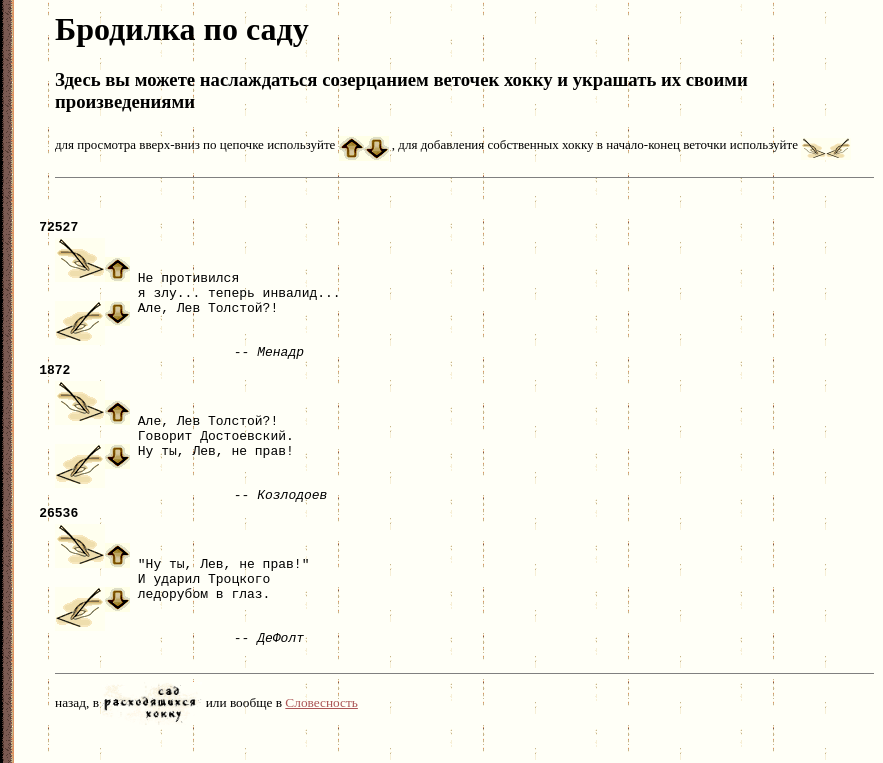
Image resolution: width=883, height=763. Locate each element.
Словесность (321, 729)
